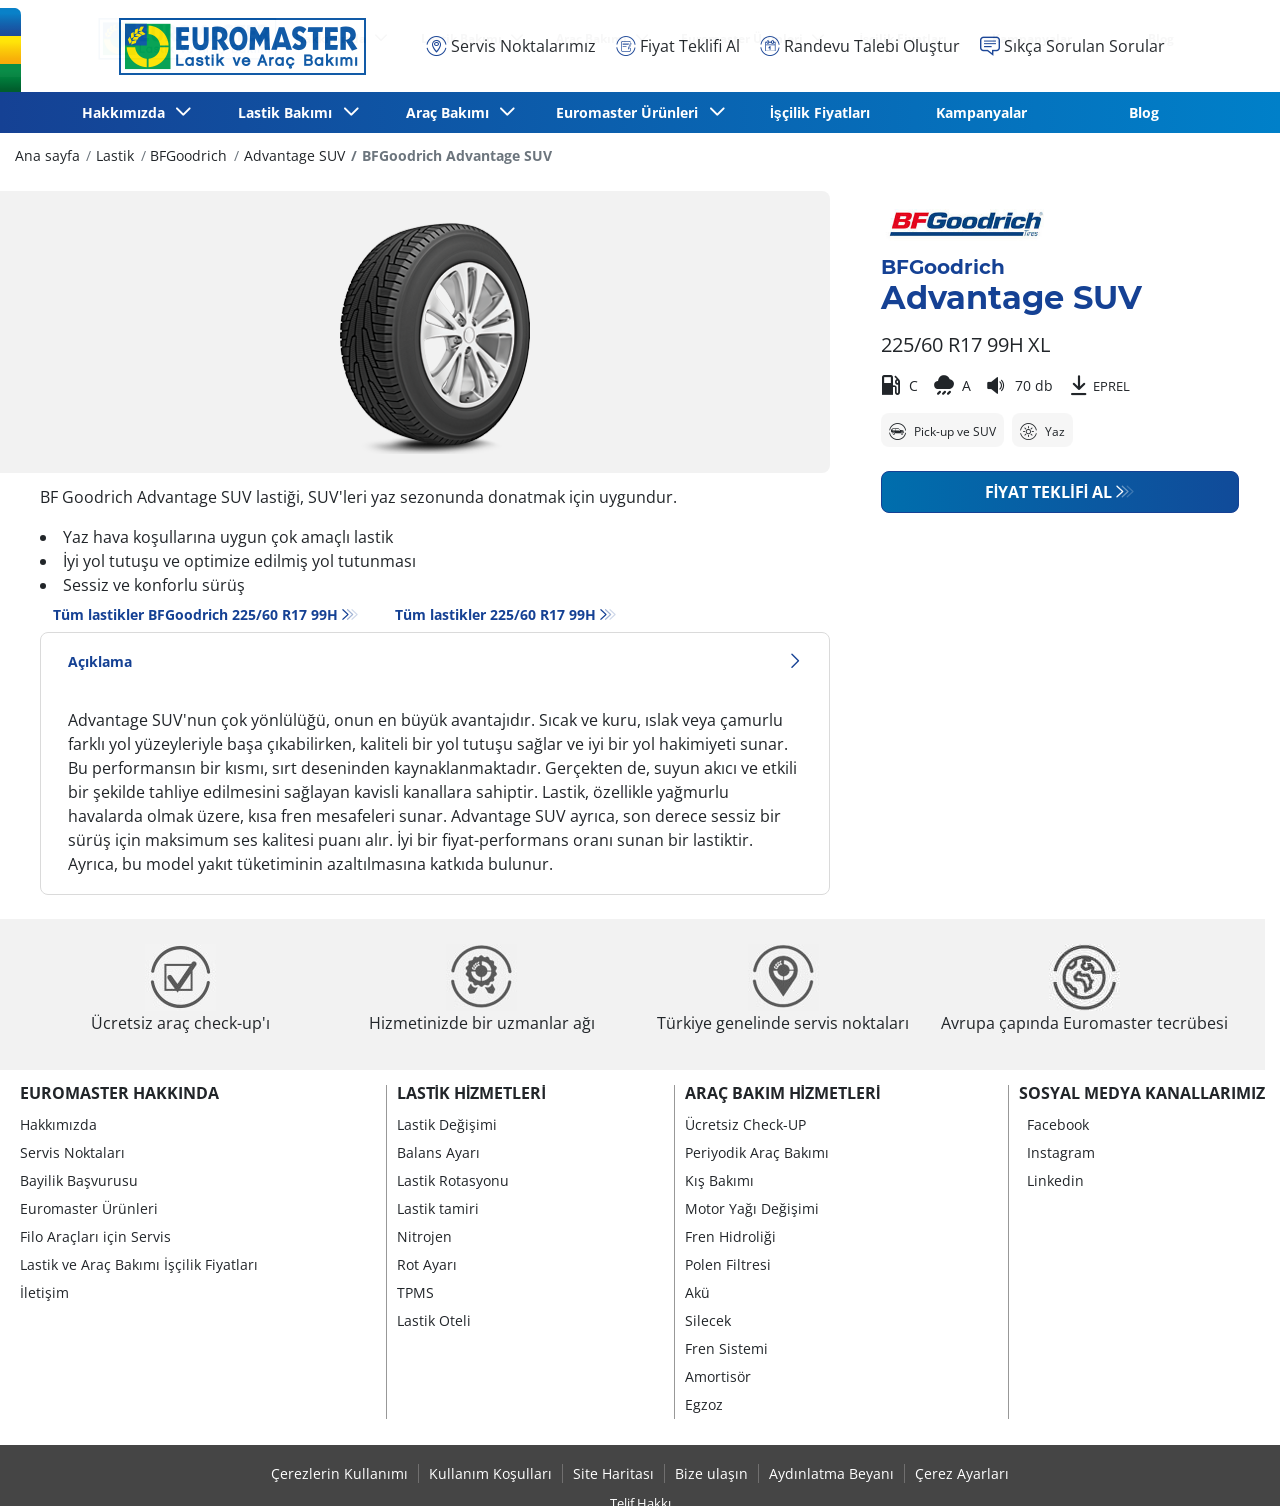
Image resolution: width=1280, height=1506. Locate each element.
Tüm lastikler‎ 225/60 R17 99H (495, 614)
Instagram (1061, 1152)
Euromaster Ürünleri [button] (631, 112)
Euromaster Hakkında (119, 1093)
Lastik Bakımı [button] (289, 112)
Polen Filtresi (728, 1264)
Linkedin (1055, 1180)
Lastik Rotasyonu (453, 1180)
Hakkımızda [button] (127, 112)
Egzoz (704, 1404)
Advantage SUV (294, 155)
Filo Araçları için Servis (95, 1236)
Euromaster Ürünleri (89, 1208)
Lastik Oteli (434, 1320)
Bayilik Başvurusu (79, 1180)
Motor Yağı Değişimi (752, 1208)
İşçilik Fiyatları (820, 112)
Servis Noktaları (72, 1152)
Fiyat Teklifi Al (1048, 492)
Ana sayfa (47, 155)
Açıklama (435, 661)
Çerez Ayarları (962, 1473)
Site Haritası (613, 1473)
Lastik (115, 155)
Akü (697, 1292)
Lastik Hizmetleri (471, 1093)
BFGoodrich (188, 155)
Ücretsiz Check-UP (745, 1124)
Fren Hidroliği (730, 1236)
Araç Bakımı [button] (451, 112)
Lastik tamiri (438, 1208)
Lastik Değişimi (447, 1124)
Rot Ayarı (427, 1264)
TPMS (415, 1292)
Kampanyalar (981, 112)
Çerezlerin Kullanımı (339, 1473)
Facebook (1058, 1124)
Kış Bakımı (719, 1180)
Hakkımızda (58, 1124)
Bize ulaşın (711, 1473)
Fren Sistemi (726, 1348)
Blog (1144, 112)
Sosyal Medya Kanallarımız (1142, 1093)
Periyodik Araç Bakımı (757, 1152)
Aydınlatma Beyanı (831, 1473)
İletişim (44, 1292)
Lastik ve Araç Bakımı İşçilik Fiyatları (139, 1264)
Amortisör (718, 1376)
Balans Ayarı (438, 1152)
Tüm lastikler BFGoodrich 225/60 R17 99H (195, 614)
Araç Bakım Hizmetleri (783, 1093)
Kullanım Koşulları (490, 1473)
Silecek (708, 1320)
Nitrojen (424, 1236)
